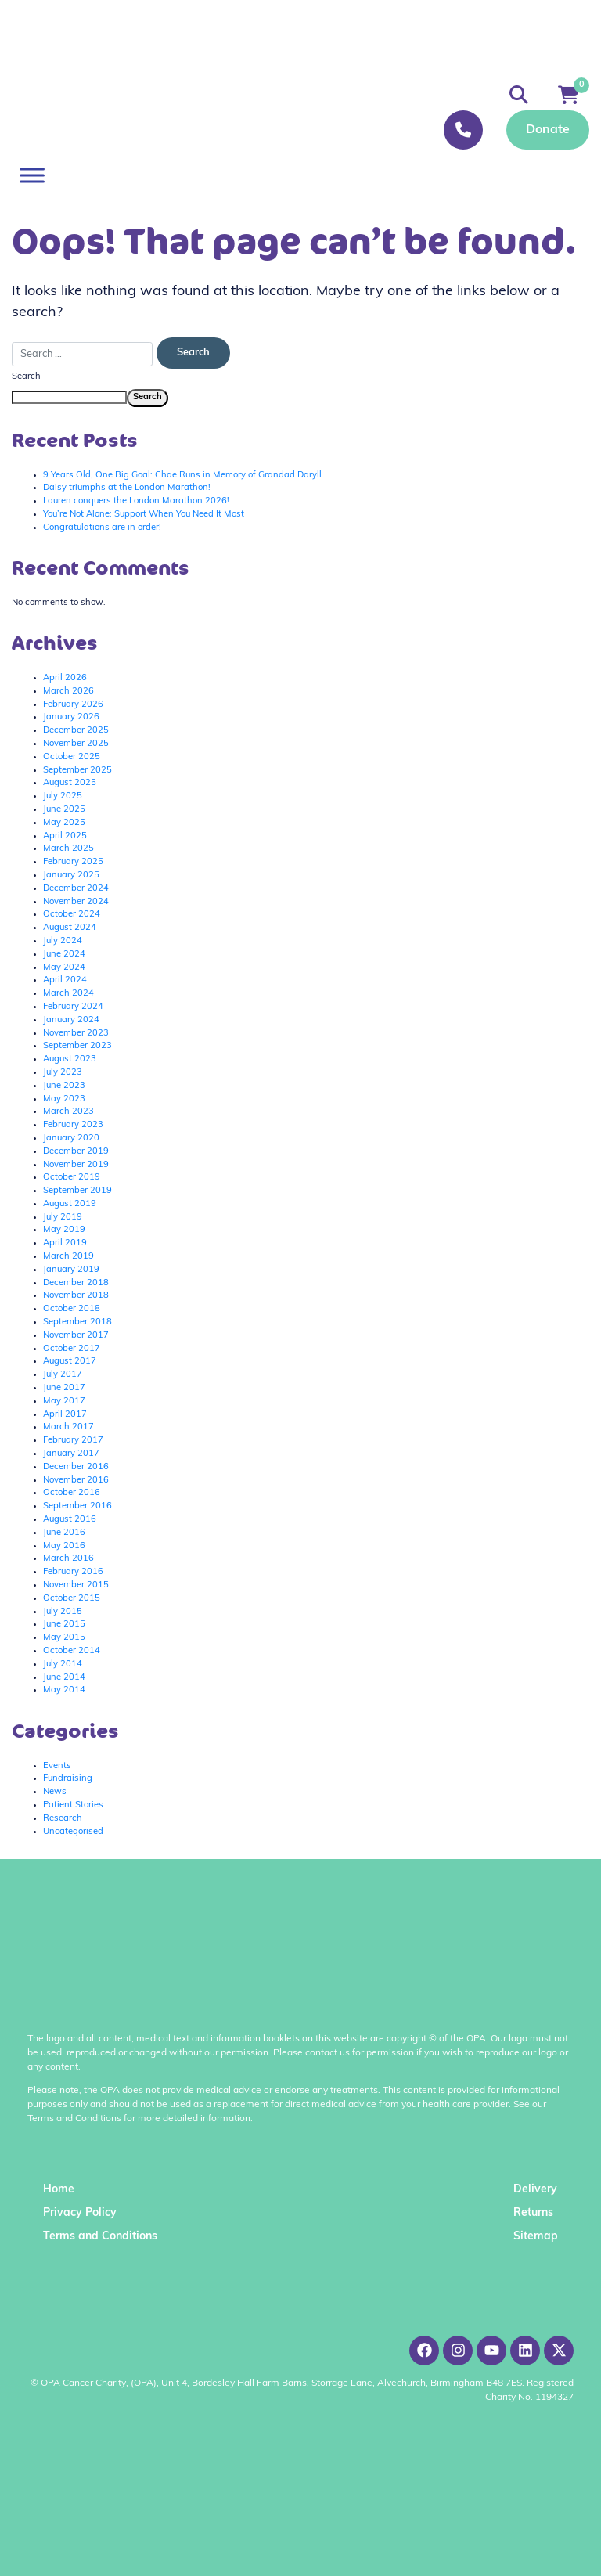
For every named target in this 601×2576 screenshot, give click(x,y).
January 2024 (71, 1020)
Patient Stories (73, 1805)
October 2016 (71, 1493)
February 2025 (73, 862)
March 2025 (68, 849)
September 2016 (77, 1506)
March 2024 (68, 993)
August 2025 (69, 783)
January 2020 (71, 1138)
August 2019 (69, 1204)
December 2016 (76, 1467)
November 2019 (76, 1165)
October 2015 (71, 1598)
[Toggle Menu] (32, 175)
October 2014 (71, 1651)
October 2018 (71, 1309)
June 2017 (64, 1388)
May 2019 (64, 1230)
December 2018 (76, 1283)
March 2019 (68, 1256)
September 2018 (77, 1322)
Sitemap (535, 2237)
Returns (533, 2213)
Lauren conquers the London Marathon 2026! (136, 501)
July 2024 (62, 941)
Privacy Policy (80, 2213)
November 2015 (76, 1585)
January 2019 (71, 1270)
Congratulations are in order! (102, 528)
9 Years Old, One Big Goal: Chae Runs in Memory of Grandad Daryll (182, 475)
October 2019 (71, 1177)
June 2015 (64, 1624)
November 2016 (76, 1480)
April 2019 (65, 1243)
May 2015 (64, 1638)
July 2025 (62, 796)
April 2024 (65, 980)
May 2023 (64, 1099)
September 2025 (77, 770)
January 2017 (71, 1454)
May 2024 (64, 968)
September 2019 (77, 1191)
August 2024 (69, 928)
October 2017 (71, 1349)
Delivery (535, 2190)
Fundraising (67, 1778)
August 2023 (69, 1059)
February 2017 (73, 1440)
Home (58, 2190)
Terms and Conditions (100, 2237)
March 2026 (68, 691)
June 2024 (64, 954)
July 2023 (62, 1072)
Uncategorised (73, 1832)
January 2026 (71, 717)
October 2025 (71, 757)
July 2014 (62, 1664)
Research (62, 1818)
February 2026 (73, 705)
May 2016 (64, 1546)
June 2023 (64, 1086)
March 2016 (68, 1559)
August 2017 (69, 1361)
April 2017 (65, 1414)
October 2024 (71, 914)
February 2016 (73, 1572)
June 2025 (64, 809)
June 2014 (64, 1677)
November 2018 (76, 1296)
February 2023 (73, 1125)
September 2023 (77, 1046)
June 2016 (64, 1533)
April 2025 (65, 836)
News (55, 1792)
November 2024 (76, 902)
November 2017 (76, 1335)
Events (57, 1766)
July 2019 (62, 1217)
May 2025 (64, 823)
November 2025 (76, 744)
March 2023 (68, 1112)
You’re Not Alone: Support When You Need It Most (143, 514)
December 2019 (76, 1151)
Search (26, 377)
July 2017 (62, 1375)
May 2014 (64, 1690)
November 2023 (76, 1033)
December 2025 (76, 730)
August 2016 (69, 1519)
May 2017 (64, 1401)
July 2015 (62, 1612)
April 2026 (65, 678)
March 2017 (68, 1427)
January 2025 (71, 875)
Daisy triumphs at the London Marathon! (127, 488)
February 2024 (73, 1007)
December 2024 (76, 888)
